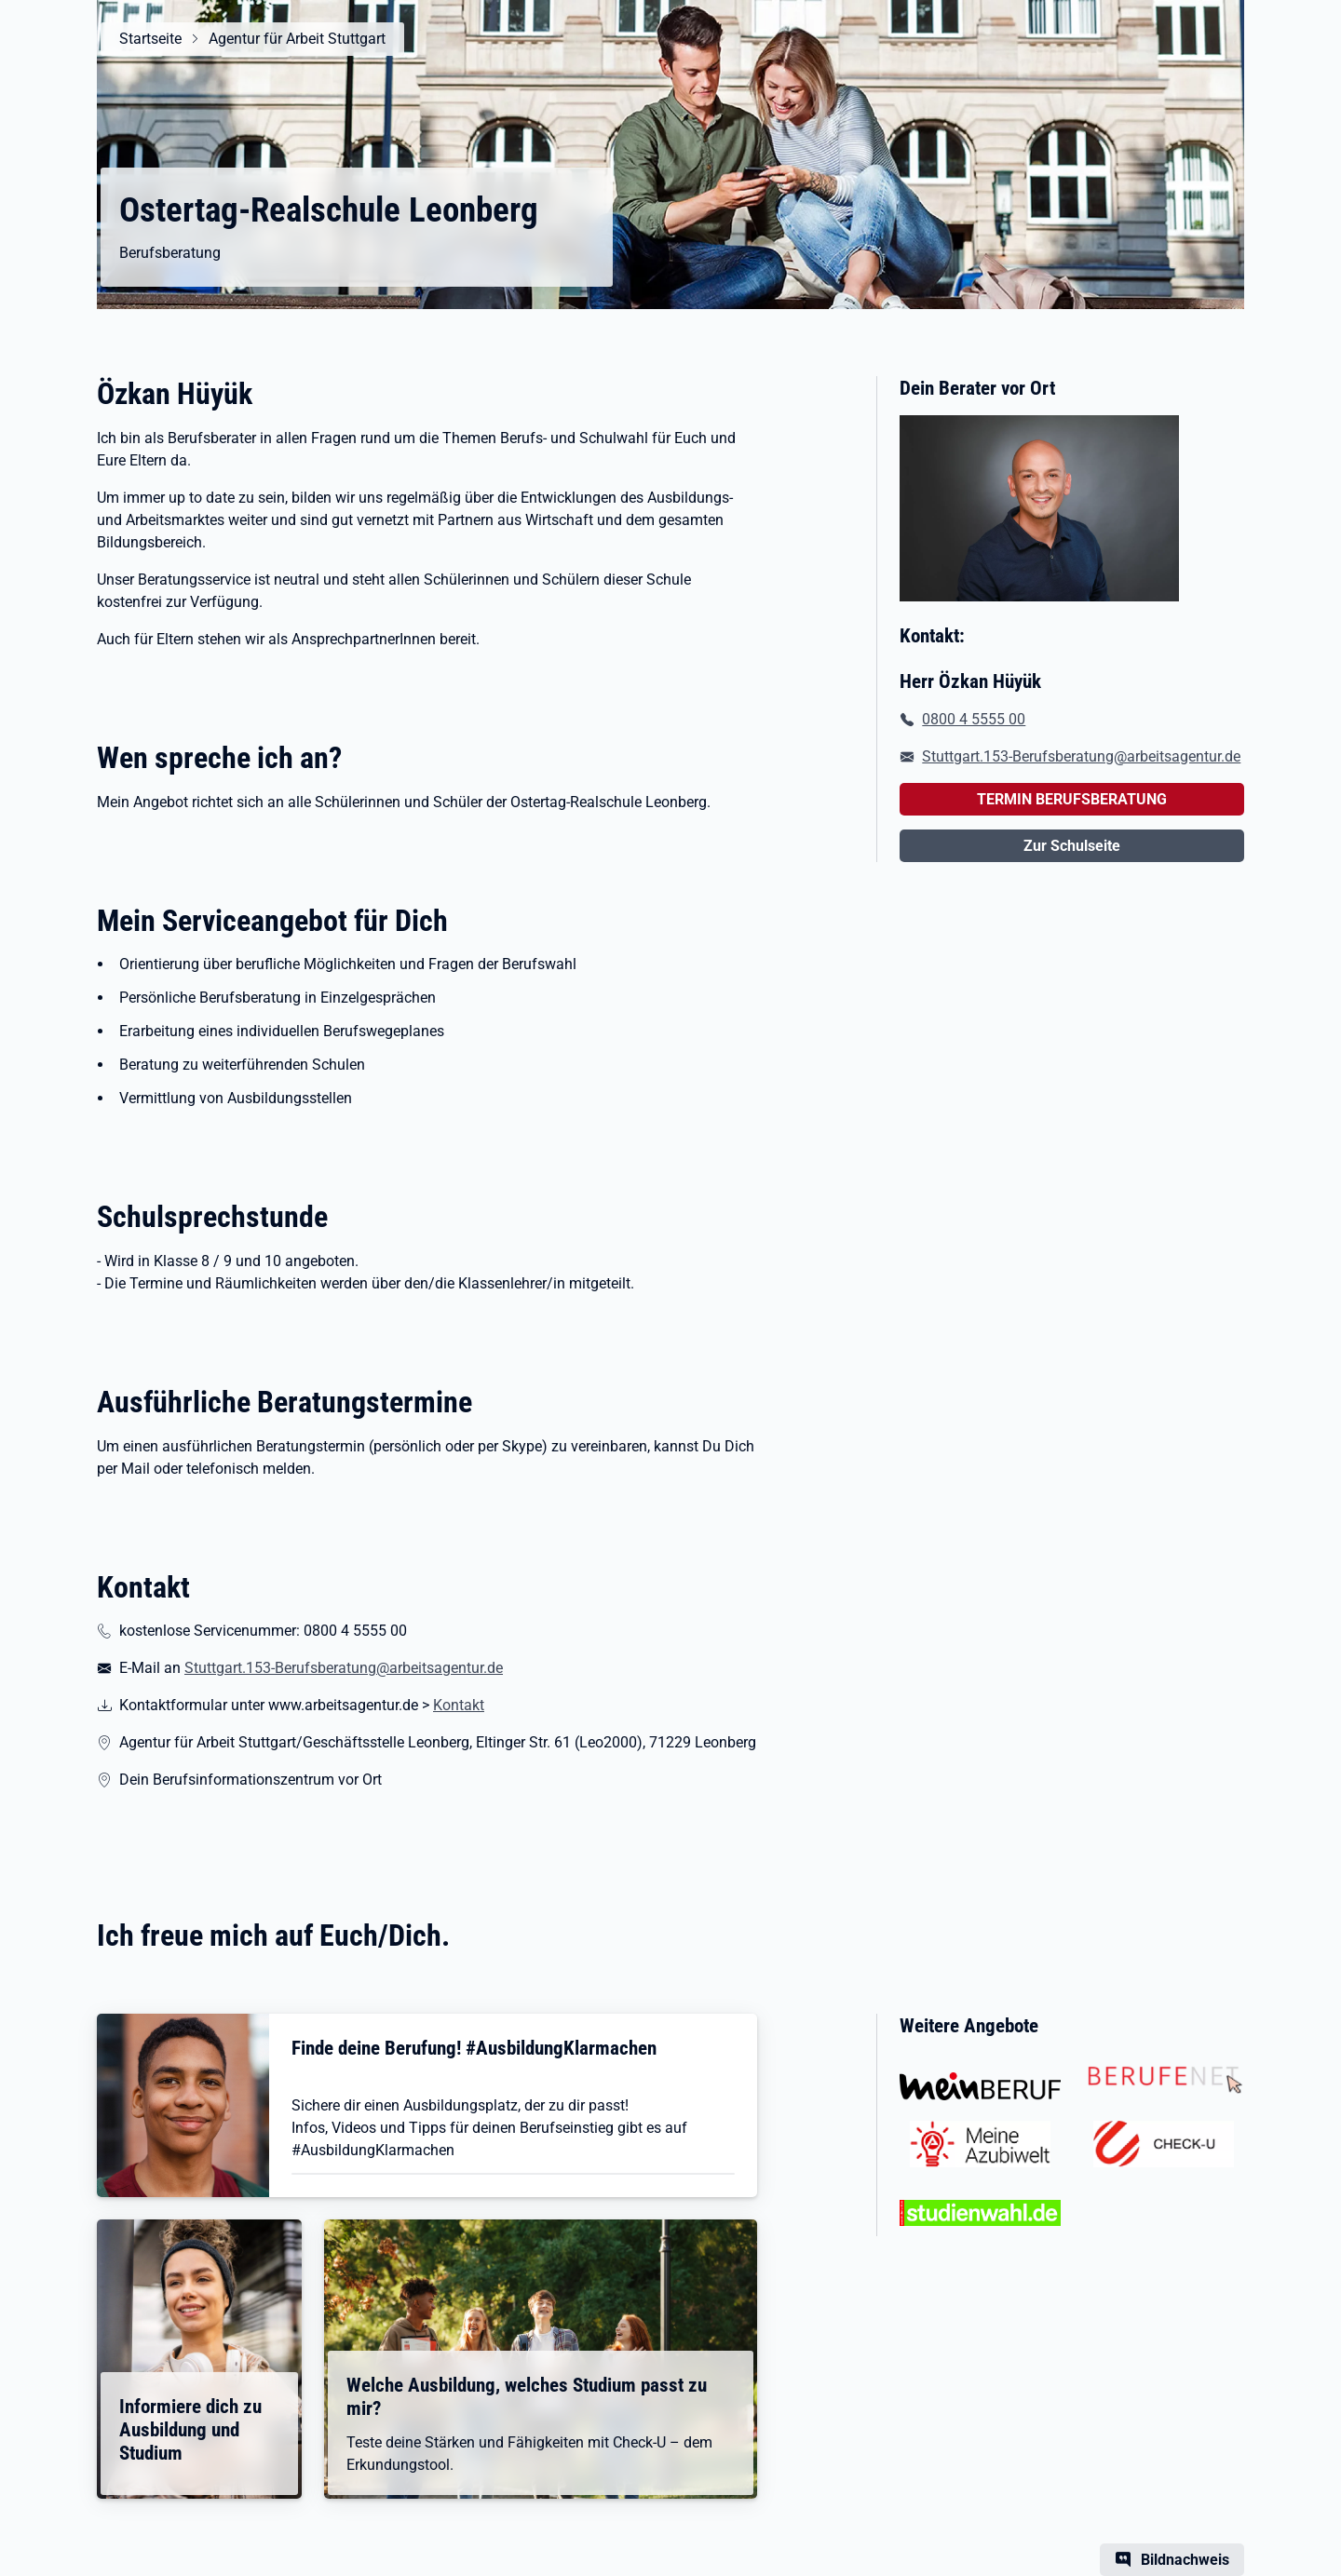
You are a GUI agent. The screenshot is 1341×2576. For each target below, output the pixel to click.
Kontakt (458, 1705)
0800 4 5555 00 (973, 719)
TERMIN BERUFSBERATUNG (1072, 799)
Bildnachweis (1185, 2560)
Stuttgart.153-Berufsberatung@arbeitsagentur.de (343, 1668)
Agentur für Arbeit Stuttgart (297, 38)
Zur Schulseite (1071, 846)
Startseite (150, 38)
